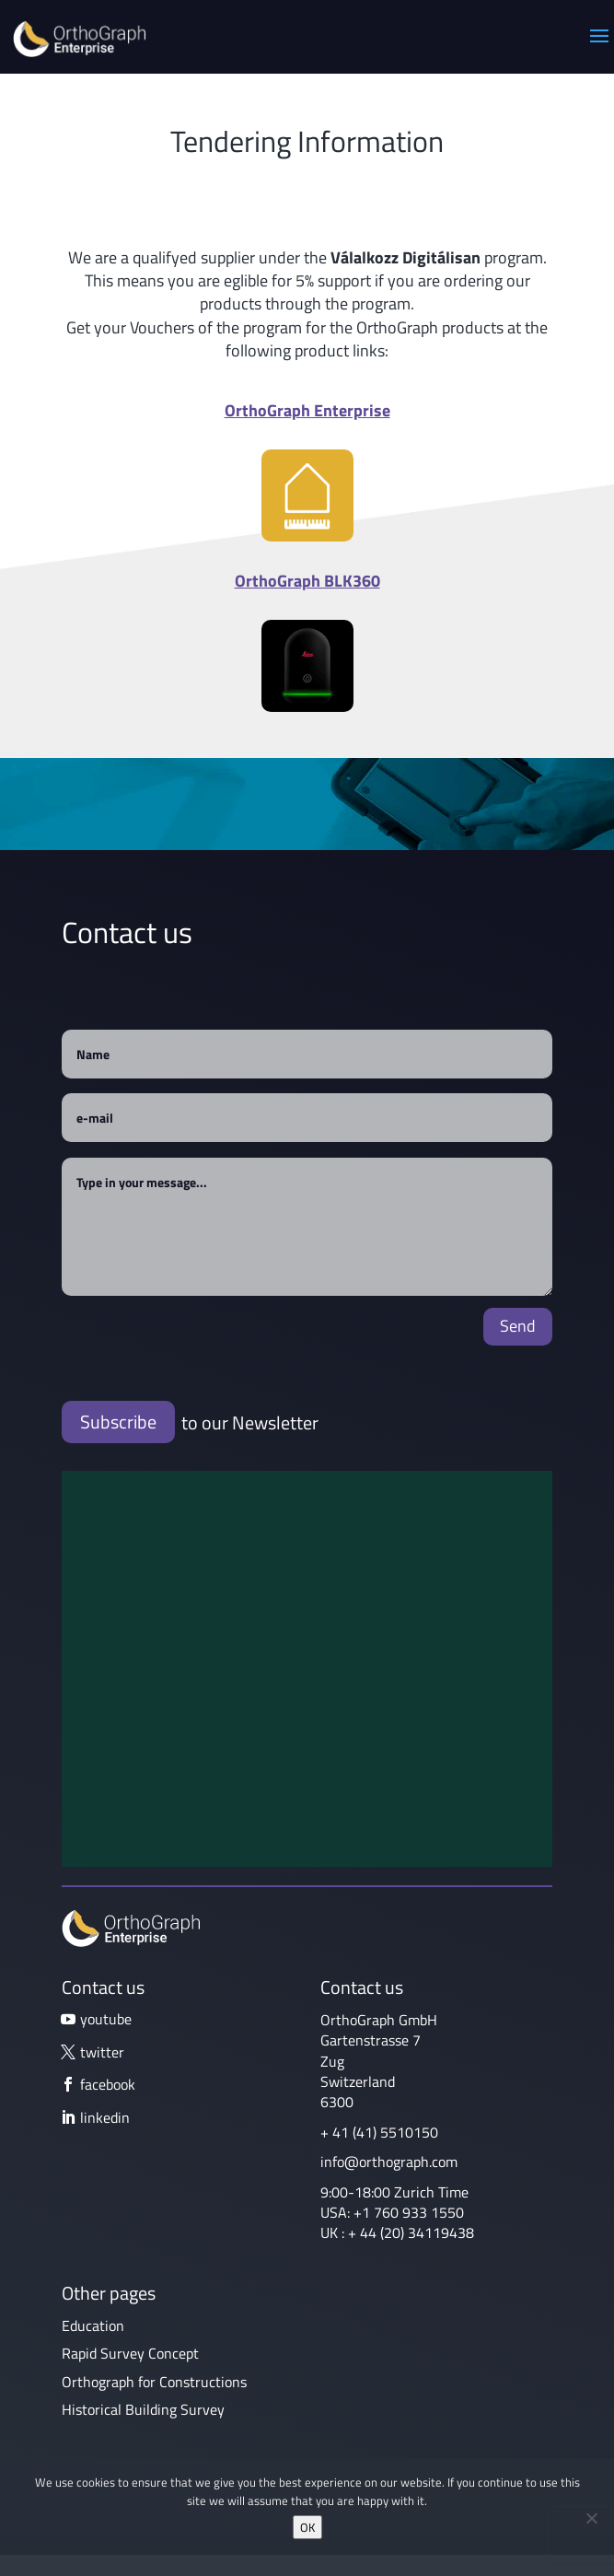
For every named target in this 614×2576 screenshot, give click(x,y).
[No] (591, 2518)
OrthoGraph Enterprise (307, 410)
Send (518, 1325)
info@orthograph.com (389, 2162)
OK (307, 2527)
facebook (107, 2084)
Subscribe (118, 1421)
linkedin (105, 2117)
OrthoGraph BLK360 (307, 580)
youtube (106, 2019)
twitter (102, 2052)
